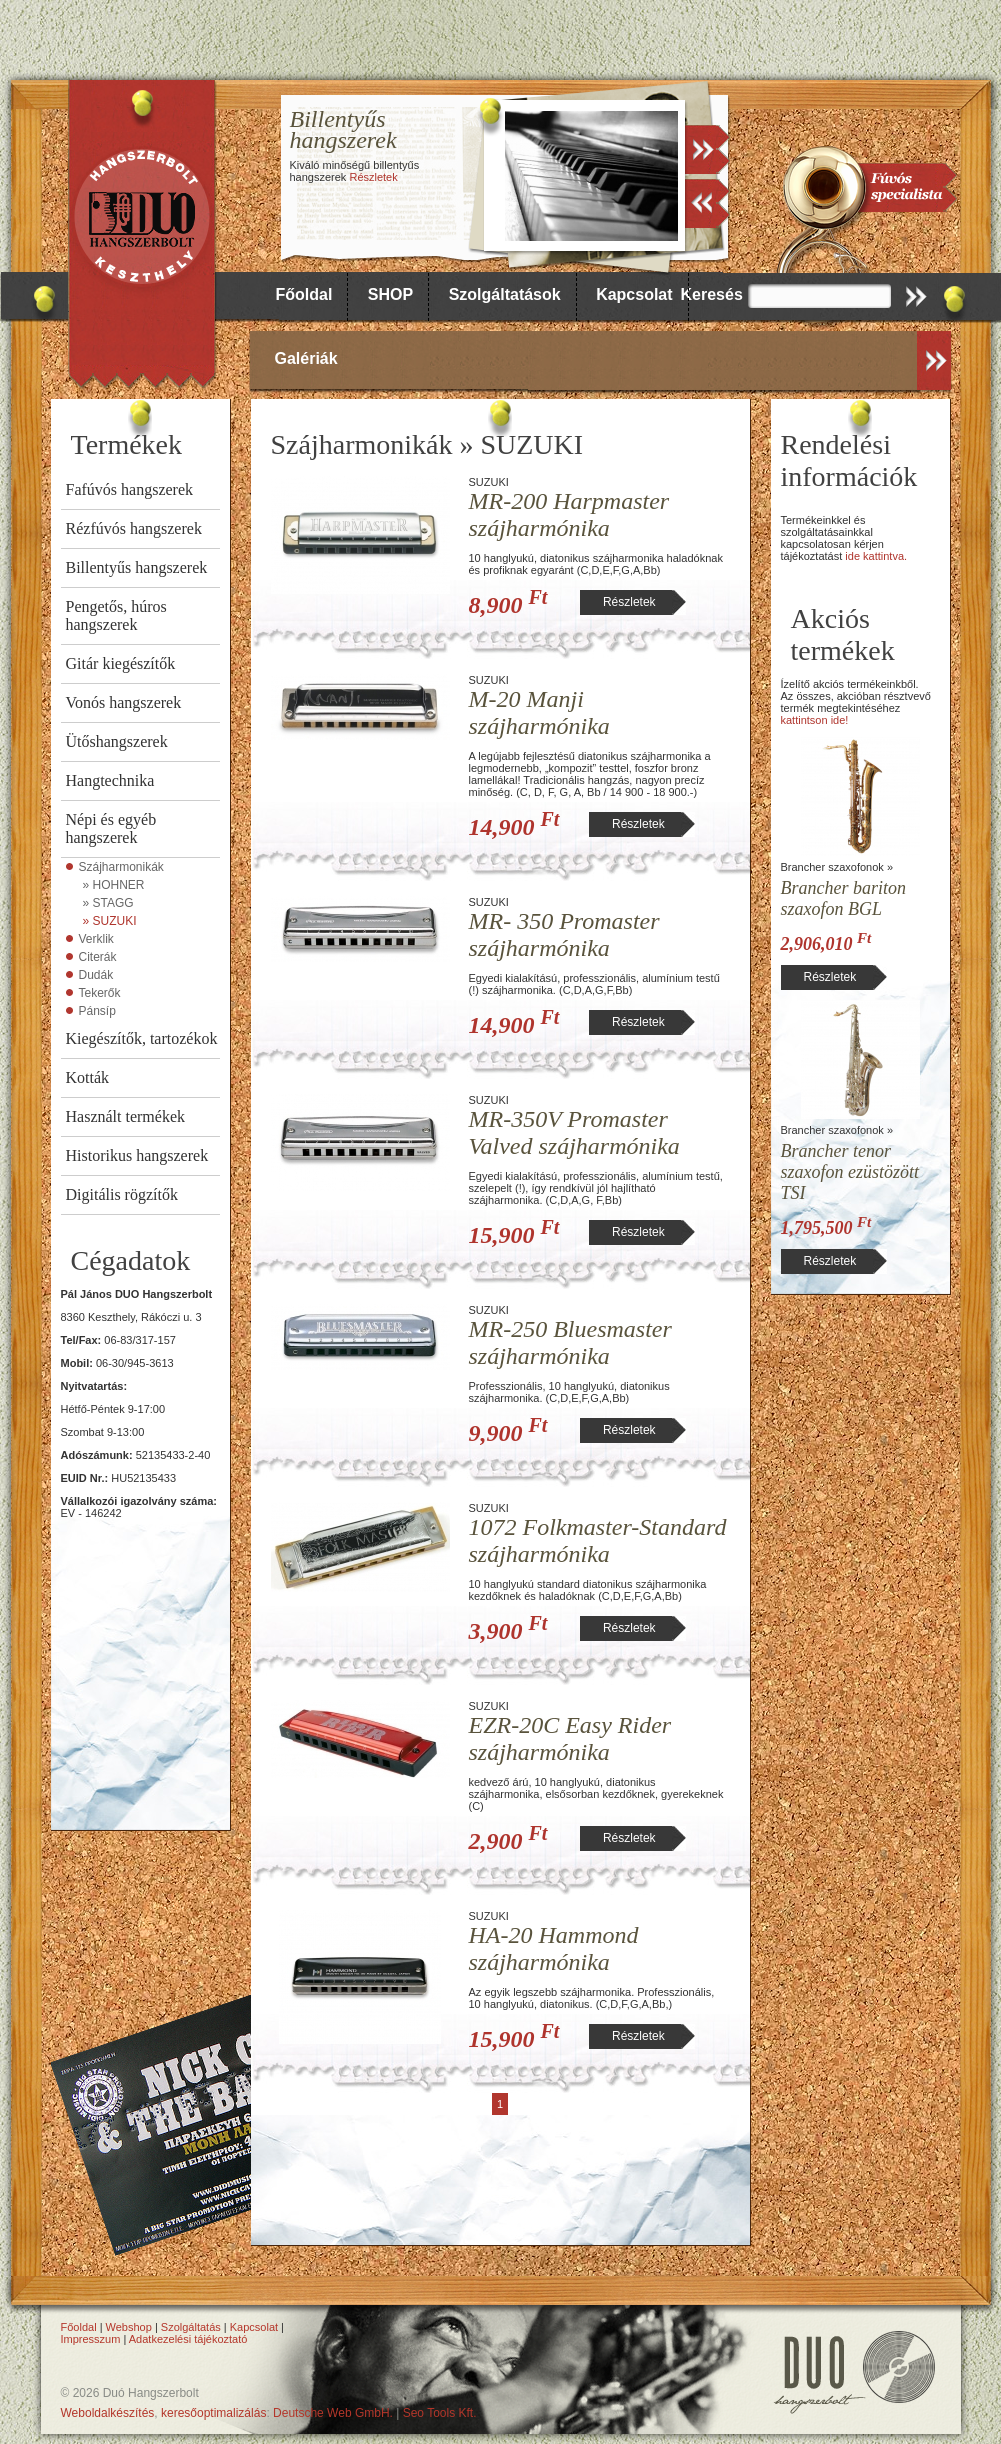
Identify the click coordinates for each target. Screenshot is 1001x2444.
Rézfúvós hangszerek (134, 528)
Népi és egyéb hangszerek (111, 828)
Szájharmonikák (121, 867)
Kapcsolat (634, 294)
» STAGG (108, 903)
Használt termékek (126, 1116)
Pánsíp (97, 1011)
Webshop (129, 2327)
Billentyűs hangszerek (137, 567)
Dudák (96, 975)
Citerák (98, 957)
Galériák (306, 358)
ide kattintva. (876, 556)
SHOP (390, 294)
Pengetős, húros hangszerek (116, 615)
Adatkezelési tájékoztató (188, 2339)
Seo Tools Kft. (440, 2413)
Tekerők (100, 993)
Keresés (712, 294)
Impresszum (91, 2339)
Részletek (373, 177)
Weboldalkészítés (108, 2413)
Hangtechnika (110, 780)
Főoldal (304, 294)
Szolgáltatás (191, 2327)
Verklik (96, 939)
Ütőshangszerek (117, 741)
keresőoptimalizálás (213, 2413)
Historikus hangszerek (137, 1155)
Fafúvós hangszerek (130, 489)
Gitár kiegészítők (121, 663)
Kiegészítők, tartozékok (142, 1038)
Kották (88, 1077)
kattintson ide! (815, 720)
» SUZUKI (110, 921)
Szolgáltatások (505, 294)
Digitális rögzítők (122, 1194)
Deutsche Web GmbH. (333, 2413)
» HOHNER (114, 885)
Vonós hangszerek (124, 702)
